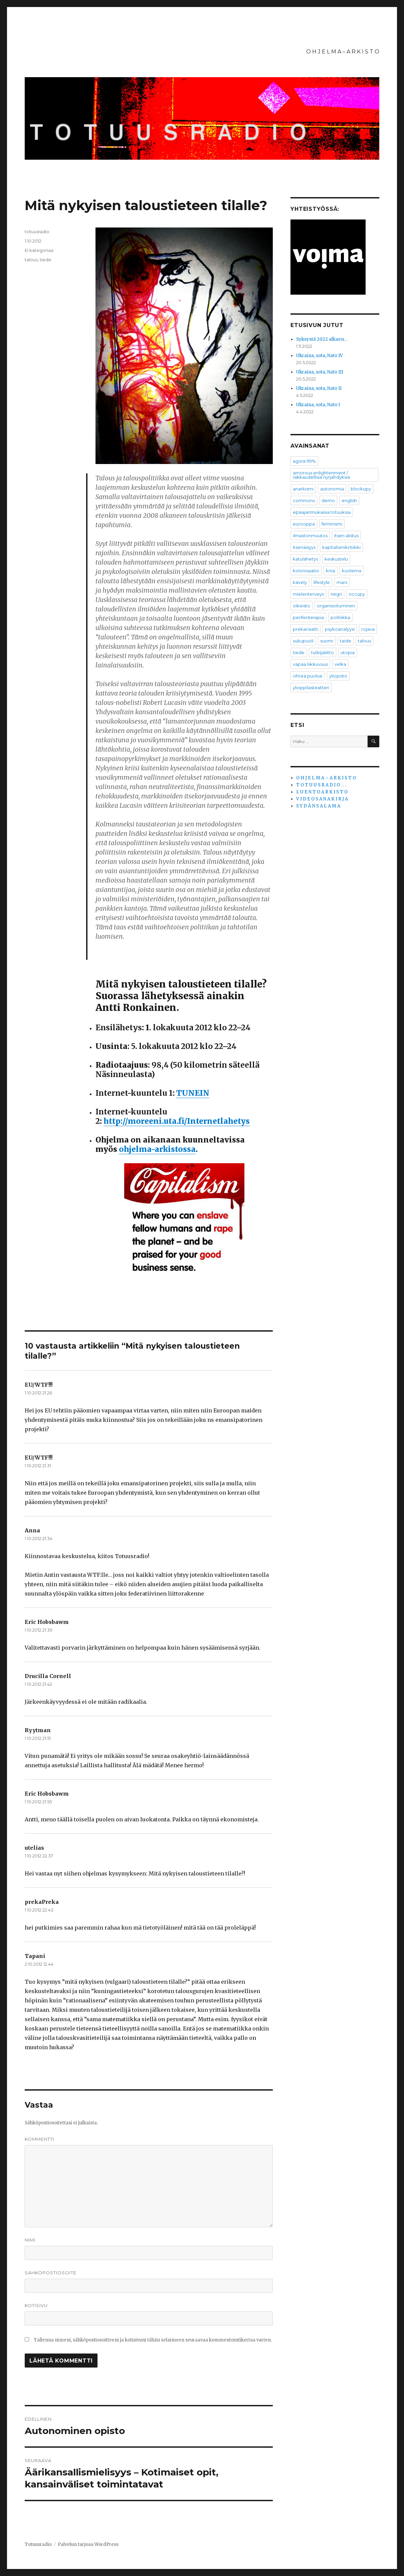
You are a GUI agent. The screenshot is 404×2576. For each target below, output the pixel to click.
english (349, 500)
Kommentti (39, 2139)
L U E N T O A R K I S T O (322, 792)
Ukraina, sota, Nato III (319, 372)
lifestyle (322, 582)
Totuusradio (38, 2544)
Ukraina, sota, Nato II (319, 388)
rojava (368, 629)
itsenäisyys (304, 547)
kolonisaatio (306, 570)
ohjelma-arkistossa (157, 1149)
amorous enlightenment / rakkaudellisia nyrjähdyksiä (321, 475)
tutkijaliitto (322, 652)
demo (328, 500)
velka (340, 664)
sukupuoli (303, 640)
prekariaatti (305, 629)
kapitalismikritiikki (341, 547)
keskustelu (336, 559)
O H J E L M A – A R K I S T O (342, 51)
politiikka (340, 617)
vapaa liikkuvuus (310, 664)
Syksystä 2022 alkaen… (321, 339)
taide (345, 640)
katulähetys (305, 559)
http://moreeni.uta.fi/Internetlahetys (177, 1121)
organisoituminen (336, 605)
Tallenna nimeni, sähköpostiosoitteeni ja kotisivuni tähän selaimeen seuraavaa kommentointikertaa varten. (153, 2340)
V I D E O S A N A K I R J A (322, 799)
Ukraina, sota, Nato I (318, 405)
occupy (357, 594)
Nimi (30, 2240)
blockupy (361, 488)
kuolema (351, 570)
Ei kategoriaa (39, 250)
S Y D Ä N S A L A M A (318, 806)
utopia (348, 652)
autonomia (332, 488)
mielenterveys (308, 594)
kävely (300, 582)
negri (336, 594)
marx (342, 582)
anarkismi (303, 488)
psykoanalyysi (340, 629)
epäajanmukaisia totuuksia (322, 512)
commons (304, 500)
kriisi (330, 570)
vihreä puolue (308, 675)
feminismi (332, 523)
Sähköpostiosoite (50, 2272)
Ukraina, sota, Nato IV (319, 355)
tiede (45, 259)
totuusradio (37, 231)
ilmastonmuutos (310, 535)
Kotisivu (36, 2305)
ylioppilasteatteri (311, 687)
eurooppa (304, 523)
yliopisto (338, 675)
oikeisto (301, 605)
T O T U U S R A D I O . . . (321, 785)
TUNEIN (192, 1093)
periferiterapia (308, 617)
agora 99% (304, 461)
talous (31, 259)
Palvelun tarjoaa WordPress (88, 2544)
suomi (326, 640)
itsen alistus (346, 535)
